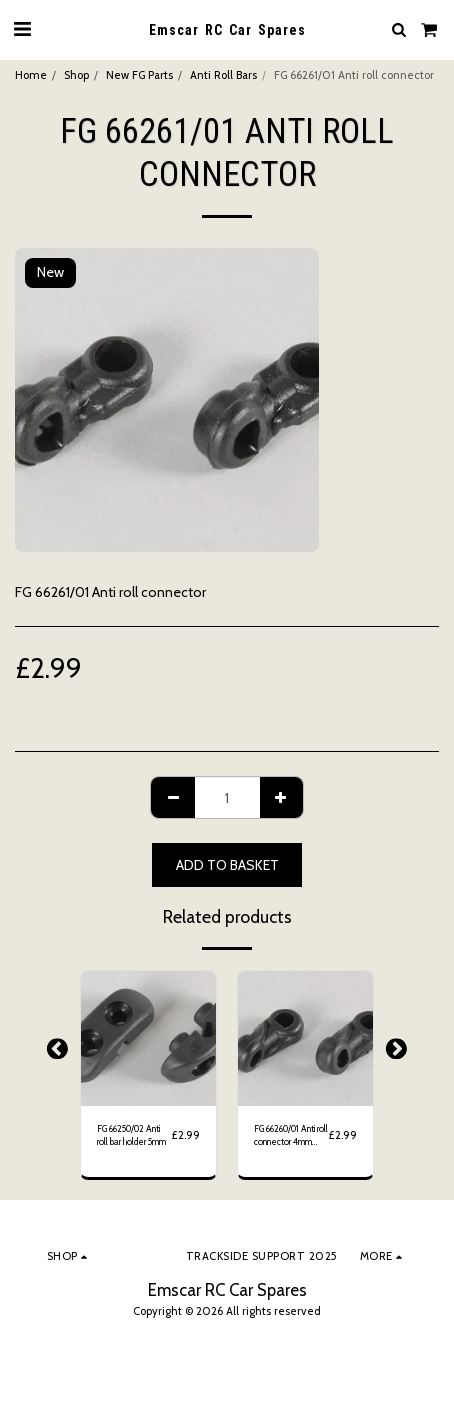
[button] (22, 29)
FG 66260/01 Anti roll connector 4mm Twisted (291, 1136)
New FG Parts (139, 75)
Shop (76, 75)
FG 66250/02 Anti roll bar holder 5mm (131, 1135)
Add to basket (227, 865)
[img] (148, 1038)
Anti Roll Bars (223, 75)
